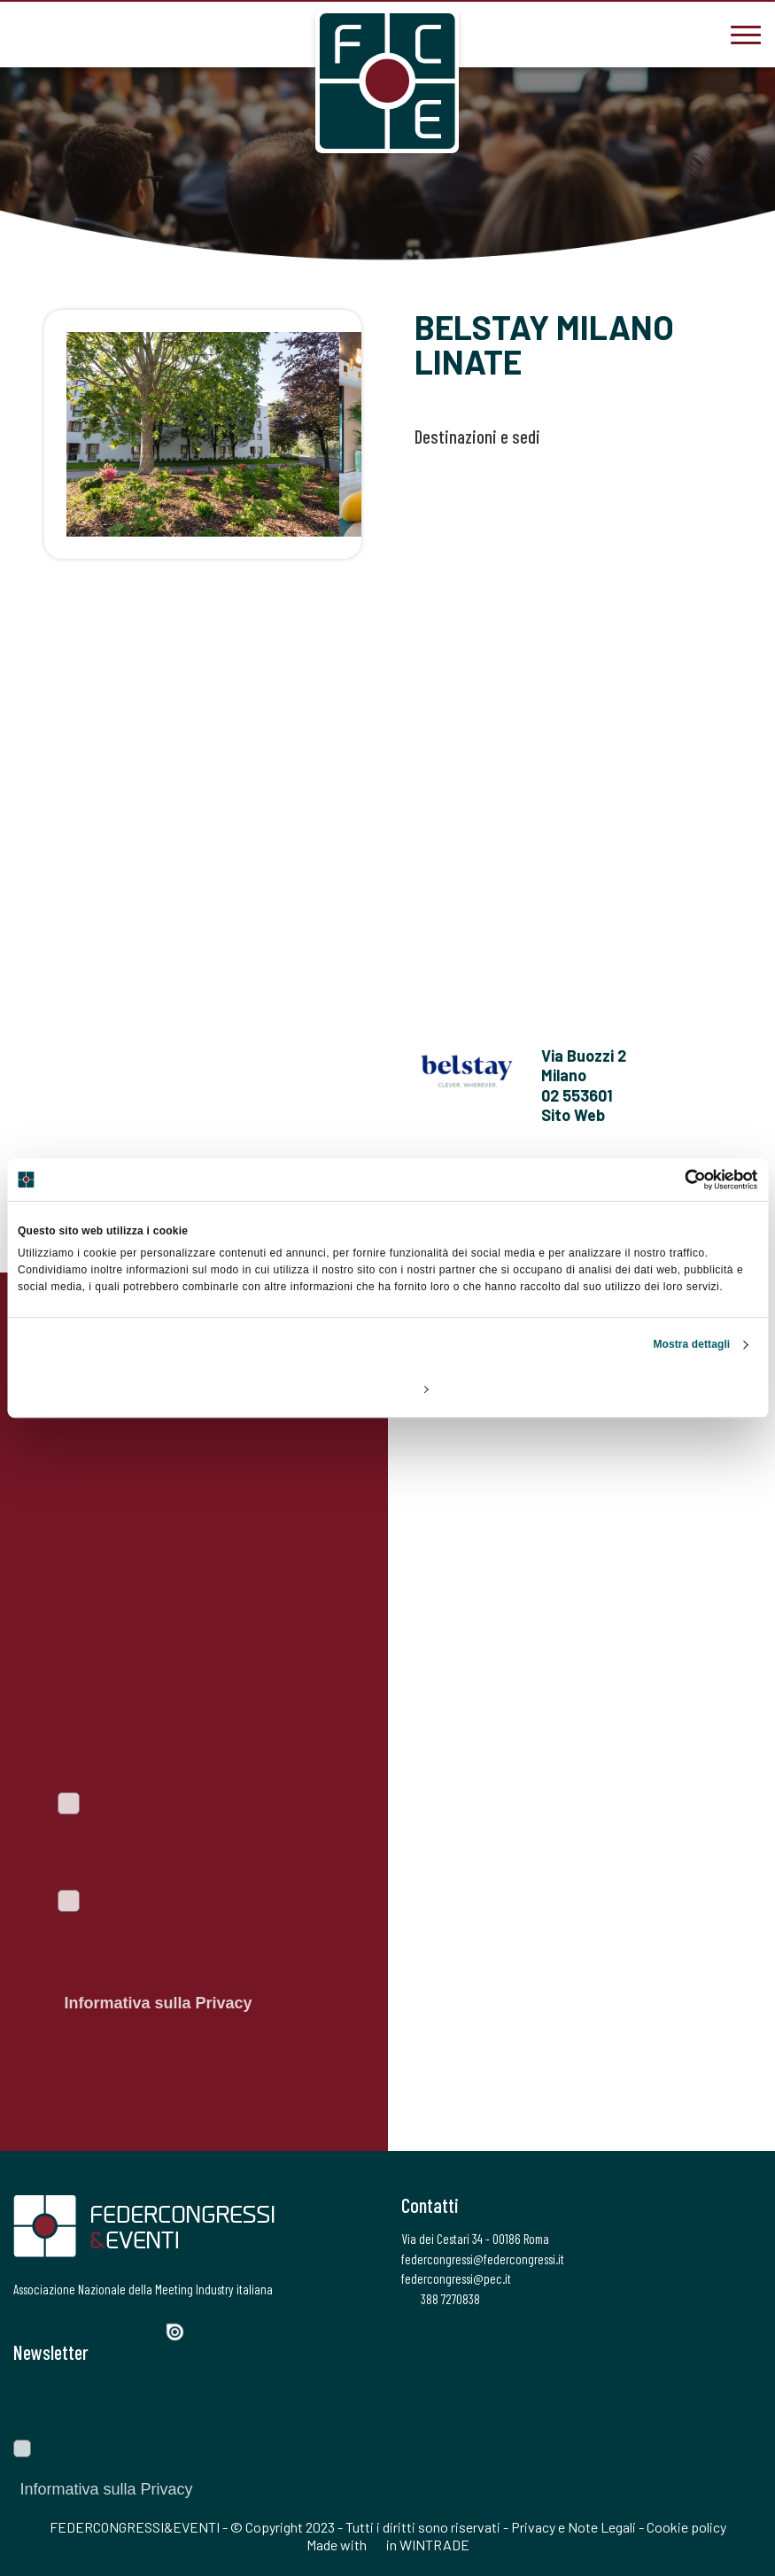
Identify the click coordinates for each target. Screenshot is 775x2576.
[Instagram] (84, 2330)
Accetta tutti (635, 1388)
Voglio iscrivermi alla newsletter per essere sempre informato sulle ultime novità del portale (184, 1842)
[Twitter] (53, 2330)
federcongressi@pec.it (456, 2278)
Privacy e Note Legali (573, 2526)
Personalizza (388, 1388)
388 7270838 (440, 2299)
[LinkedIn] (114, 2330)
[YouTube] (146, 2330)
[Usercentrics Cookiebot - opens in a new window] (679, 1179)
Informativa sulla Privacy (158, 2003)
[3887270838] (26, 33)
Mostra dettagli (691, 1344)
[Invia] (735, 2401)
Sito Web (573, 1115)
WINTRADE (434, 2544)
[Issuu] (181, 2332)
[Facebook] (24, 2330)
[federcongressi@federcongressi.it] (79, 33)
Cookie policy (686, 2526)
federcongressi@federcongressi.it (482, 2259)
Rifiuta (139, 1388)
